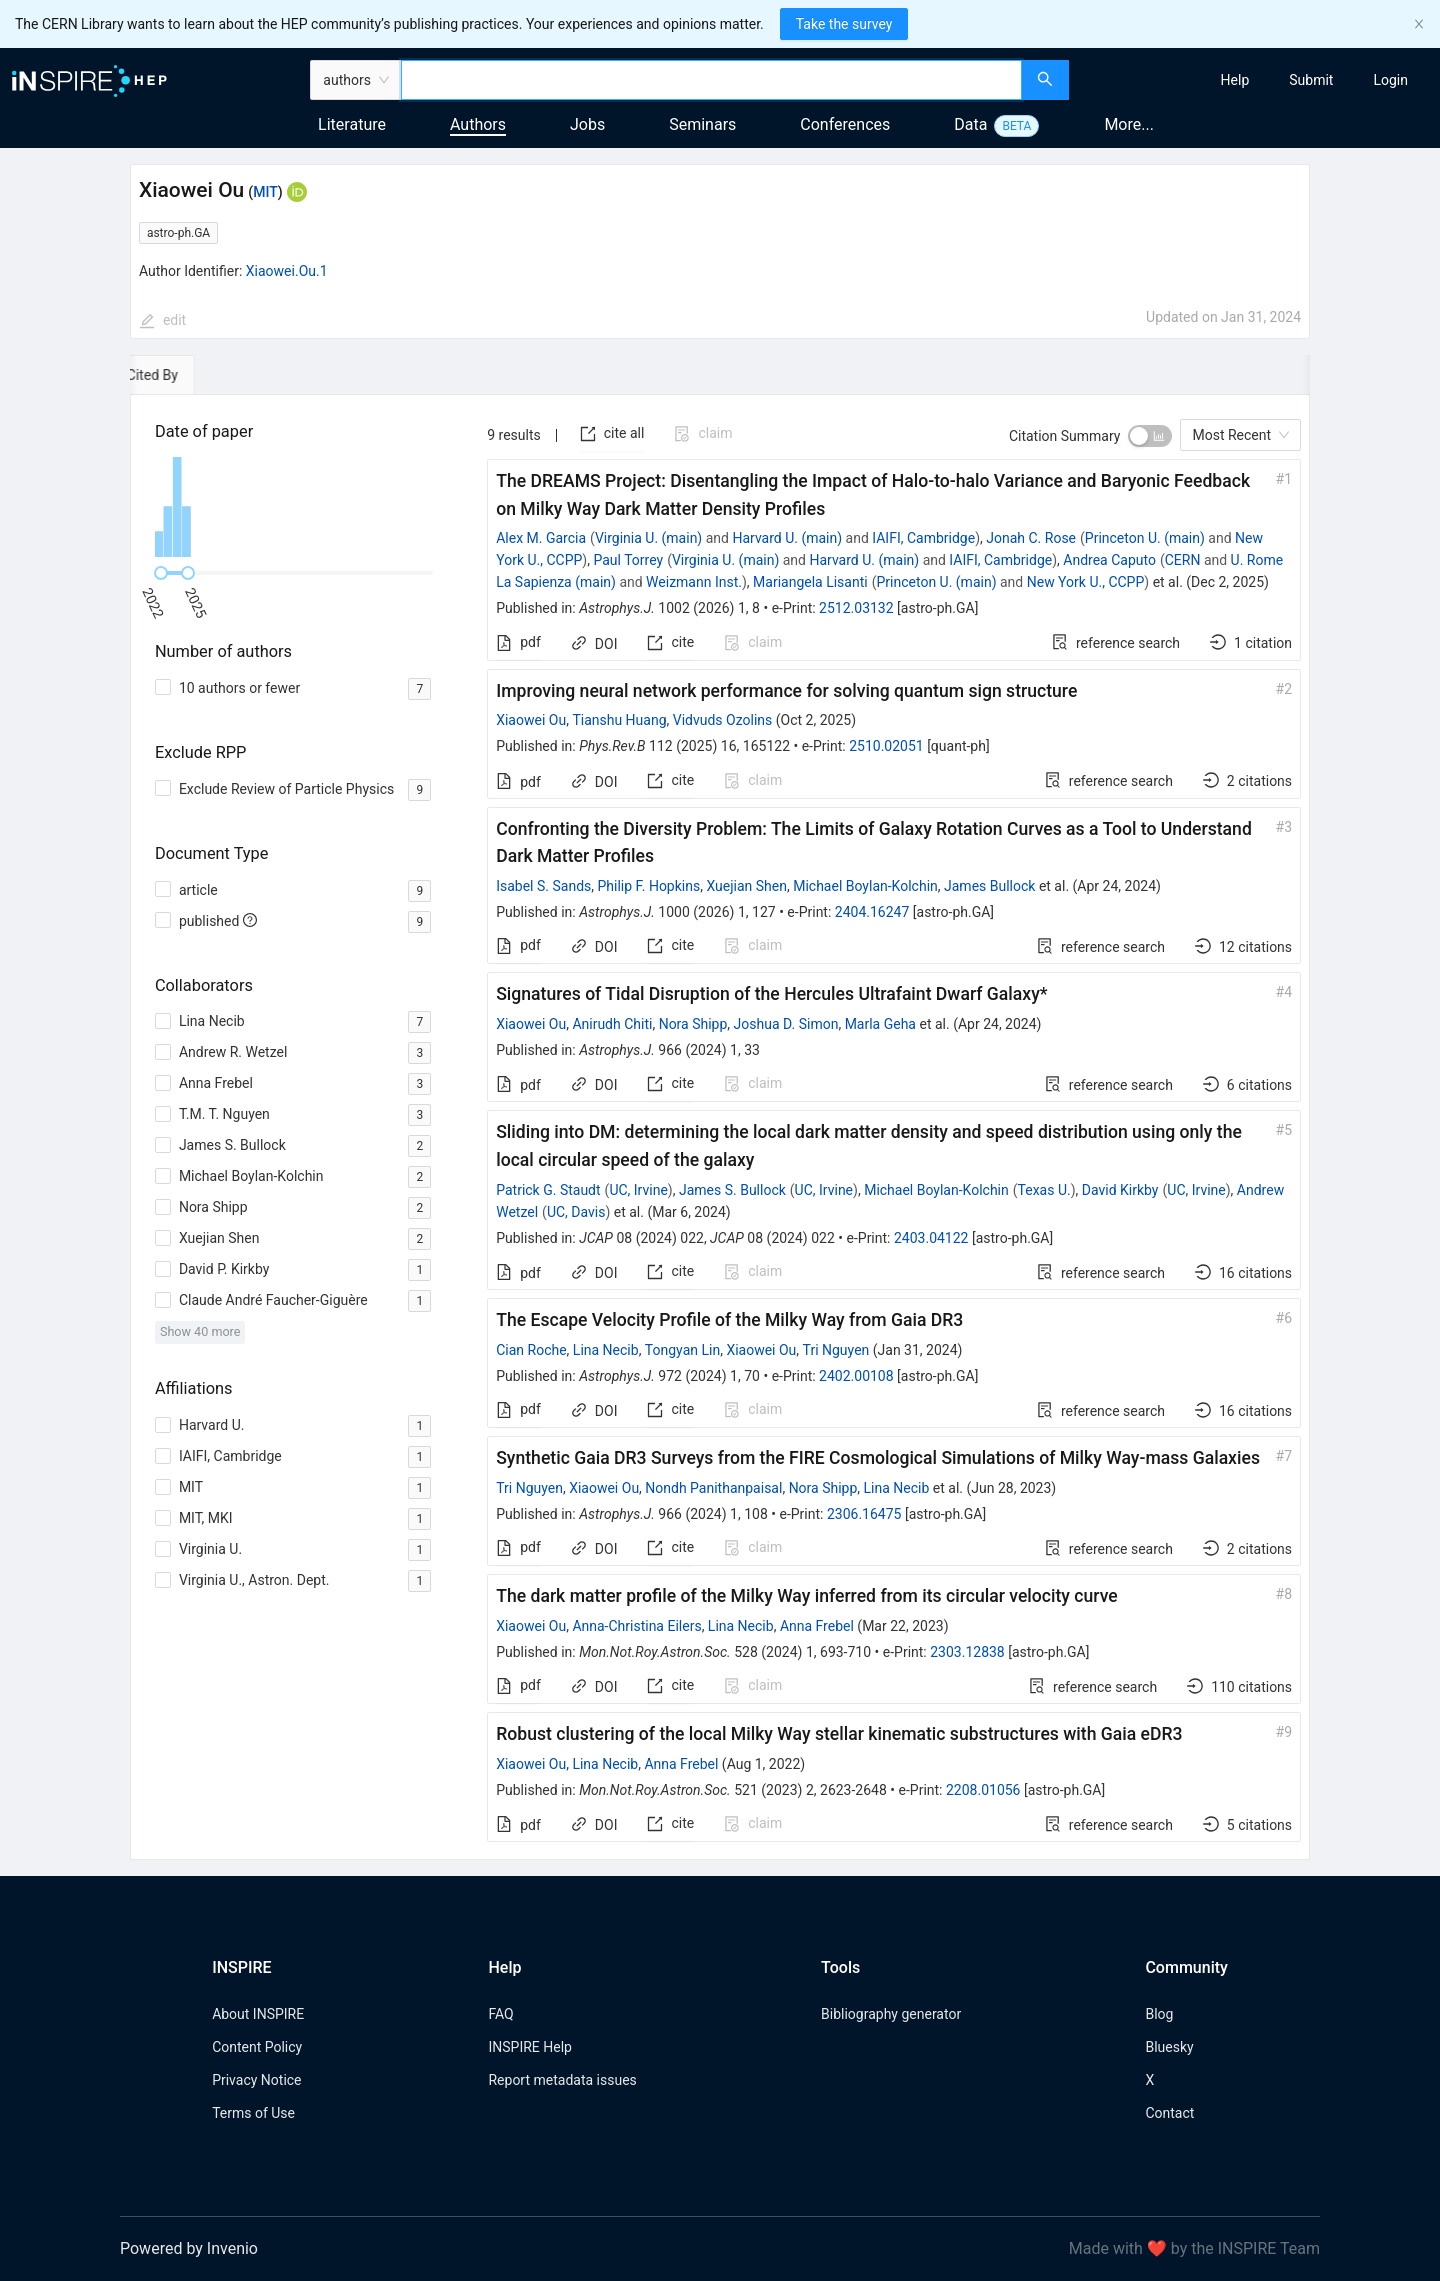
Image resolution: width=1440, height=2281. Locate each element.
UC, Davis (576, 1212)
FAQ (500, 2014)
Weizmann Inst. (694, 582)
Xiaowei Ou (531, 720)
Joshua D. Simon (786, 1024)
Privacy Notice (256, 2080)
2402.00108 (856, 1376)
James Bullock (989, 886)
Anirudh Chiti (612, 1024)
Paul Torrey (628, 560)
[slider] (161, 573)
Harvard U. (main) (787, 538)
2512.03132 (856, 608)
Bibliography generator (891, 2014)
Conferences (845, 124)
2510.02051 (886, 746)
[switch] (1150, 436)
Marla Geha (880, 1024)
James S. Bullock (732, 1190)
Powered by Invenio (189, 2248)
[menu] (1257, 80)
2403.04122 (931, 1238)
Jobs (587, 124)
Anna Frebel (817, 1626)
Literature (352, 124)
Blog (1159, 2014)
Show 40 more (200, 1331)
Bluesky (1169, 2047)
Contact (1169, 2113)
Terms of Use (253, 2113)
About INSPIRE (258, 2014)
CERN (1183, 560)
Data (970, 124)
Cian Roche (531, 1350)
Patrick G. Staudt (548, 1190)
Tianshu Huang (619, 720)
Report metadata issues (562, 2080)
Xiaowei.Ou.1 (287, 271)
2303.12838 (967, 1652)
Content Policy (257, 2047)
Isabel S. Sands (543, 886)
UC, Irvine (638, 1190)
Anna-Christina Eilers (636, 1626)
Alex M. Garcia (541, 538)
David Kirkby (1120, 1190)
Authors (478, 124)
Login (1390, 80)
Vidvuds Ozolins (723, 720)
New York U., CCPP (1086, 582)
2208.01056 (983, 1790)
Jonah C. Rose (1031, 538)
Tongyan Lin (682, 1350)
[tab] (187, 375)
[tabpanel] (720, 1127)
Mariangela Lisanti (810, 582)
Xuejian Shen (746, 886)
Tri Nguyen (836, 1350)
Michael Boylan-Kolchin (865, 886)
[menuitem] (1235, 80)
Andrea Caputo (1109, 560)
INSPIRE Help (529, 2047)
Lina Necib (606, 1350)
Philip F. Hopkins (649, 886)
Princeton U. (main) (1145, 538)
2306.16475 (864, 1514)
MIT (265, 192)
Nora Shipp (693, 1024)
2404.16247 (872, 912)
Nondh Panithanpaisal (713, 1488)
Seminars (702, 124)
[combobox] (711, 80)
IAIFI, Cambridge (923, 538)
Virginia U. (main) (648, 538)
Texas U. (1044, 1190)
